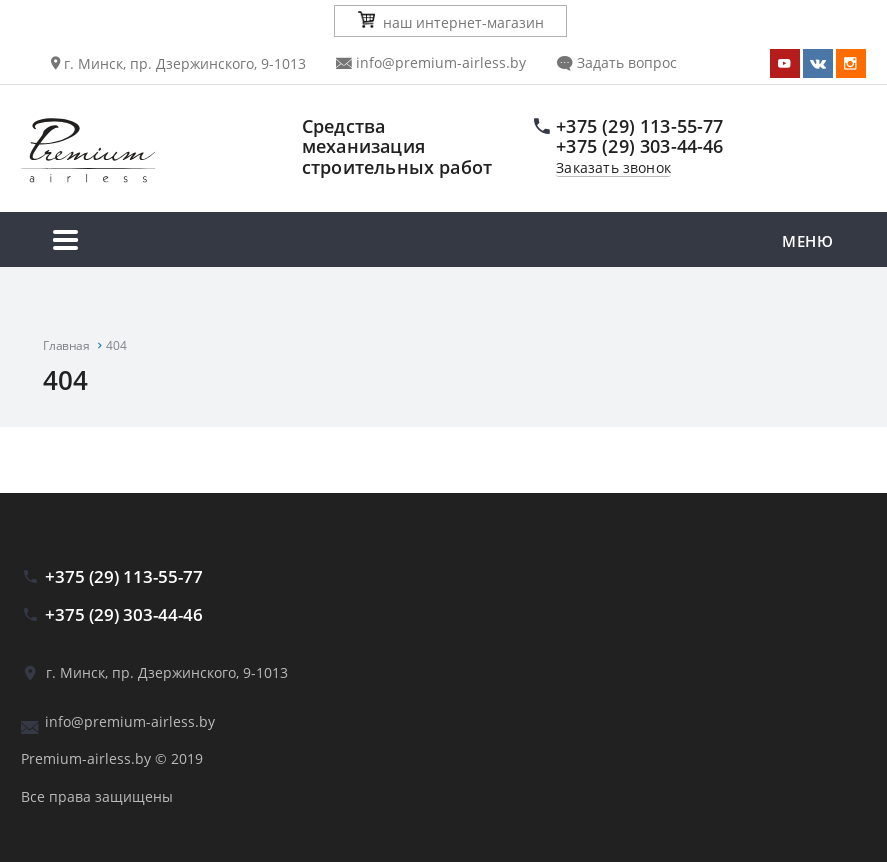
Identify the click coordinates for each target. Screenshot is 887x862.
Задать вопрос (616, 62)
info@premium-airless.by (431, 62)
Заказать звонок (613, 168)
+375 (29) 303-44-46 (639, 146)
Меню (443, 242)
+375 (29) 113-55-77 (639, 126)
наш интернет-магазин (451, 21)
